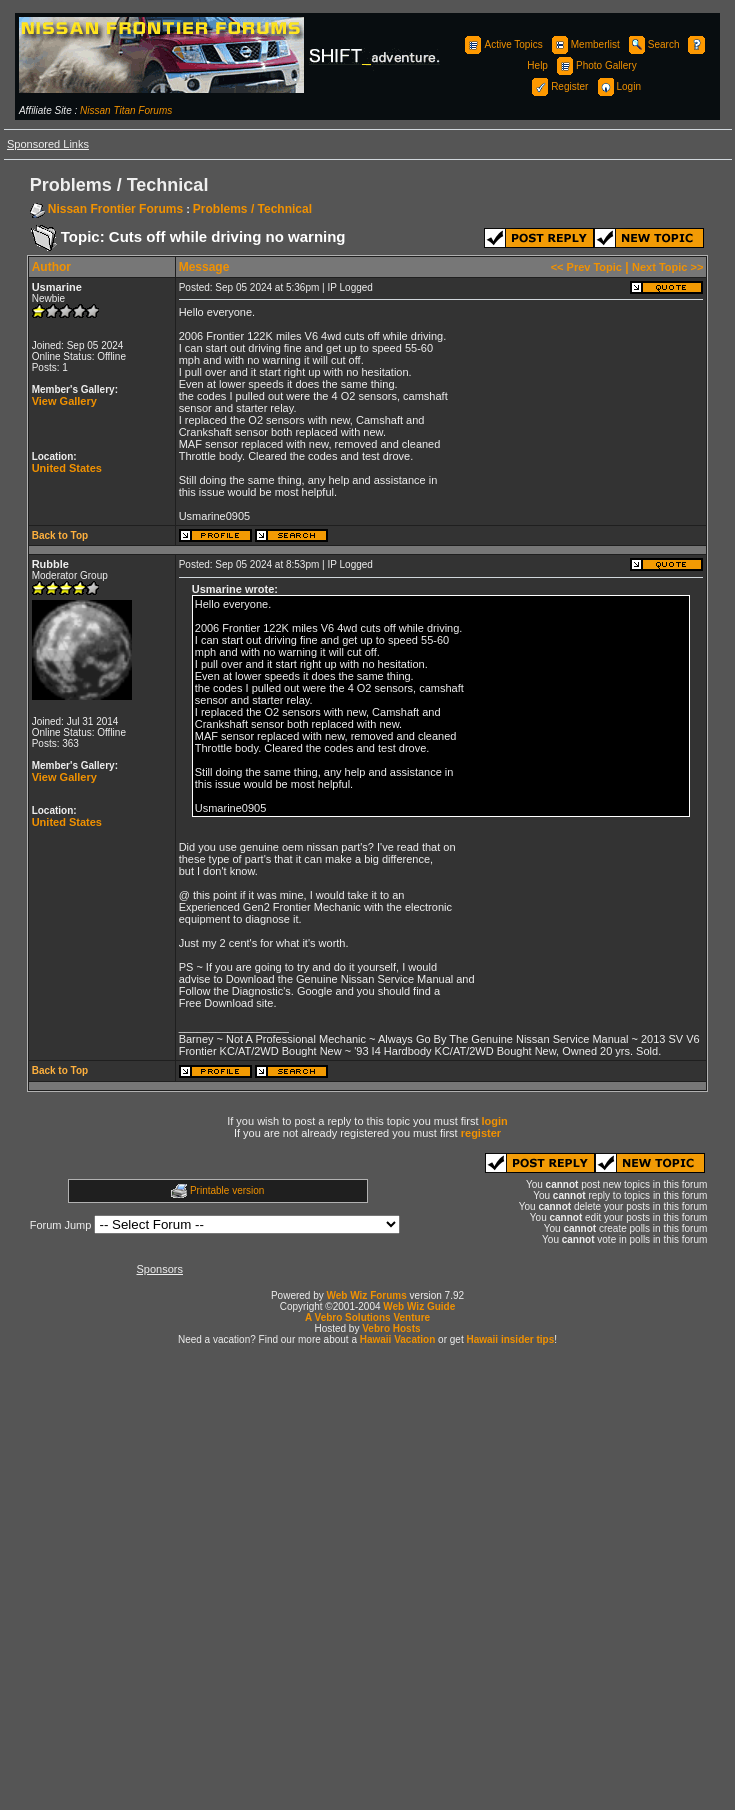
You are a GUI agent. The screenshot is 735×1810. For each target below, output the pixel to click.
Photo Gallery (595, 65)
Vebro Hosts (391, 1328)
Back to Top (60, 535)
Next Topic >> (667, 267)
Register (558, 86)
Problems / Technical (252, 209)
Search (653, 44)
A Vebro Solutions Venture (367, 1317)
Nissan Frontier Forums (115, 209)
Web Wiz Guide (419, 1306)
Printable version (227, 1190)
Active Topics (502, 44)
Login (618, 86)
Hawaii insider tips (510, 1339)
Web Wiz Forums (367, 1295)
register (481, 1133)
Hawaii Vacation (398, 1339)
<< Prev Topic (586, 267)
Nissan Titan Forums (126, 110)
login (495, 1121)
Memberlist (584, 44)
